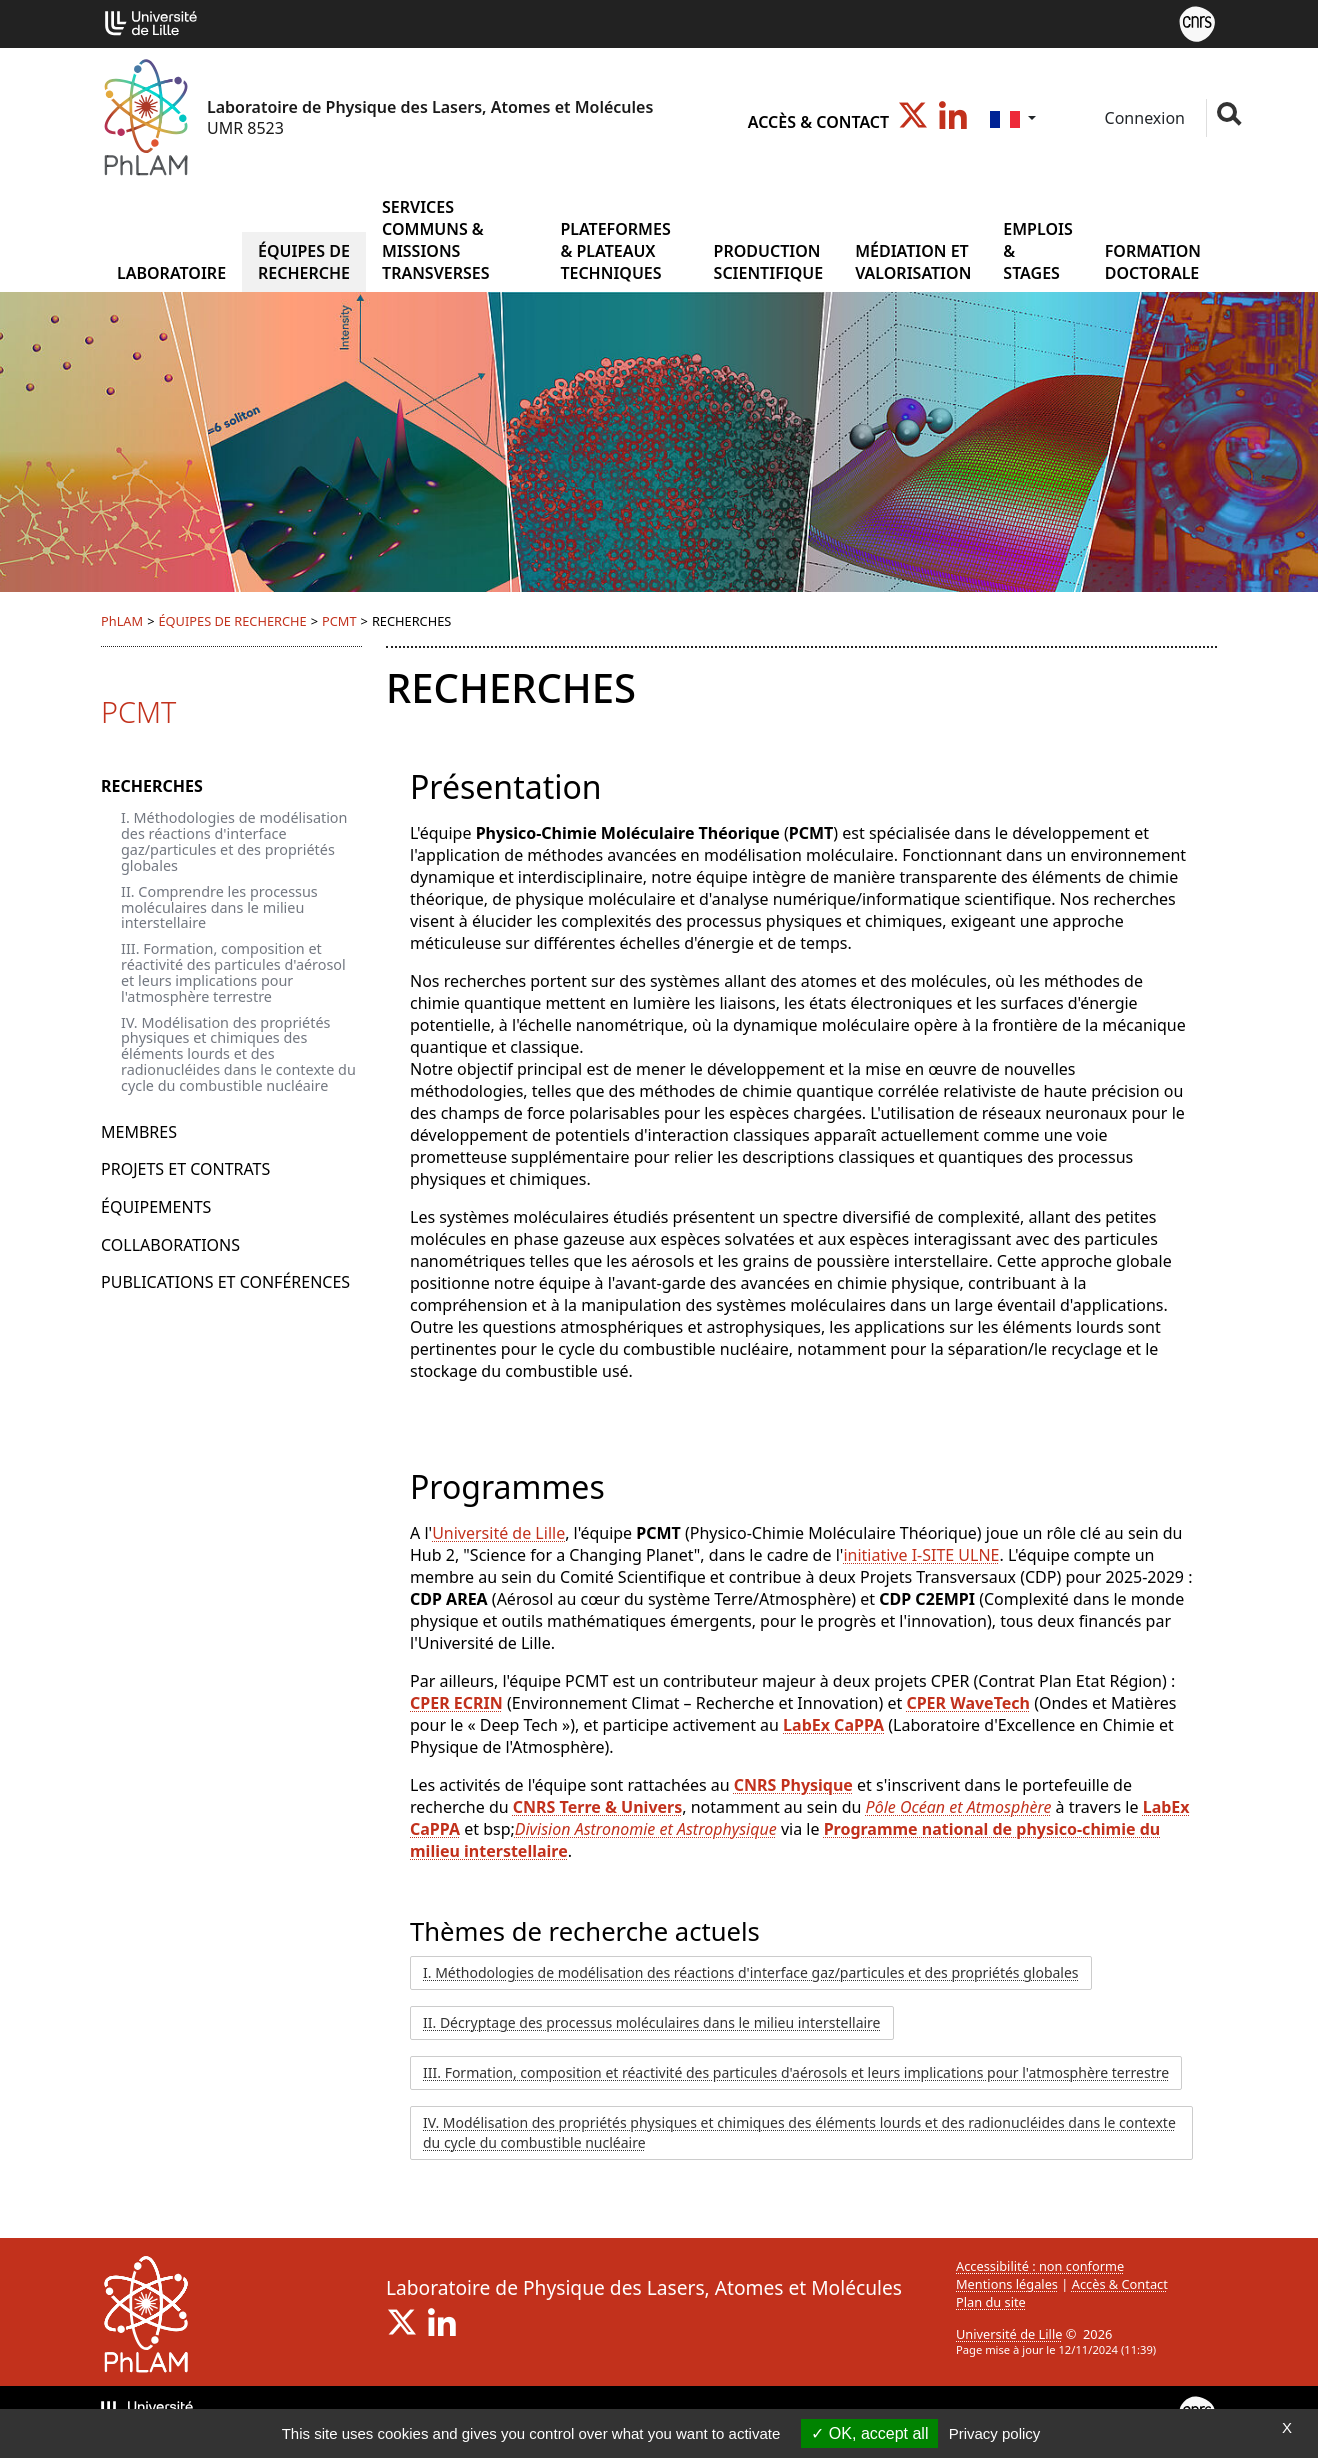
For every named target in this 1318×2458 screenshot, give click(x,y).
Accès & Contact (818, 122)
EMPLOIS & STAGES (1037, 251)
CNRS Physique (793, 1785)
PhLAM (122, 621)
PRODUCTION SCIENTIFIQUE (769, 262)
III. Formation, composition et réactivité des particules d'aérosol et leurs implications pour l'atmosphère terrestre (233, 972)
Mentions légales (1007, 2284)
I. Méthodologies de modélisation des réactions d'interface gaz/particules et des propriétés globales (234, 841)
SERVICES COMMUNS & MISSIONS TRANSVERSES (435, 240)
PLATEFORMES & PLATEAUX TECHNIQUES (615, 251)
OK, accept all (869, 2433)
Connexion (1142, 118)
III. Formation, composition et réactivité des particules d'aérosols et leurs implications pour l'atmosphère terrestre (796, 2072)
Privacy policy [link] (995, 2433)
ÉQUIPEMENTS (156, 1207)
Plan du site (991, 2302)
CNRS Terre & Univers (597, 1807)
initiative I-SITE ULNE (921, 1555)
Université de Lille (498, 1533)
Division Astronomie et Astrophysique (646, 1829)
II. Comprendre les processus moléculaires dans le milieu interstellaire (219, 907)
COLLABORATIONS (170, 1245)
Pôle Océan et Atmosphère (959, 1807)
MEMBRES (139, 1132)
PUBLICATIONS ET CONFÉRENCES (225, 1282)
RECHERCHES (152, 786)
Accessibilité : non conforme (1040, 2266)
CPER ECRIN (456, 1703)
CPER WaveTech (968, 1703)
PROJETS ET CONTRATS (185, 1169)
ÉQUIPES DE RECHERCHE (304, 262)
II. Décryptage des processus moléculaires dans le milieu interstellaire (652, 2022)
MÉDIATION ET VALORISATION (913, 262)
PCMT (339, 621)
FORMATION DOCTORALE (1153, 262)
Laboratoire (171, 273)
